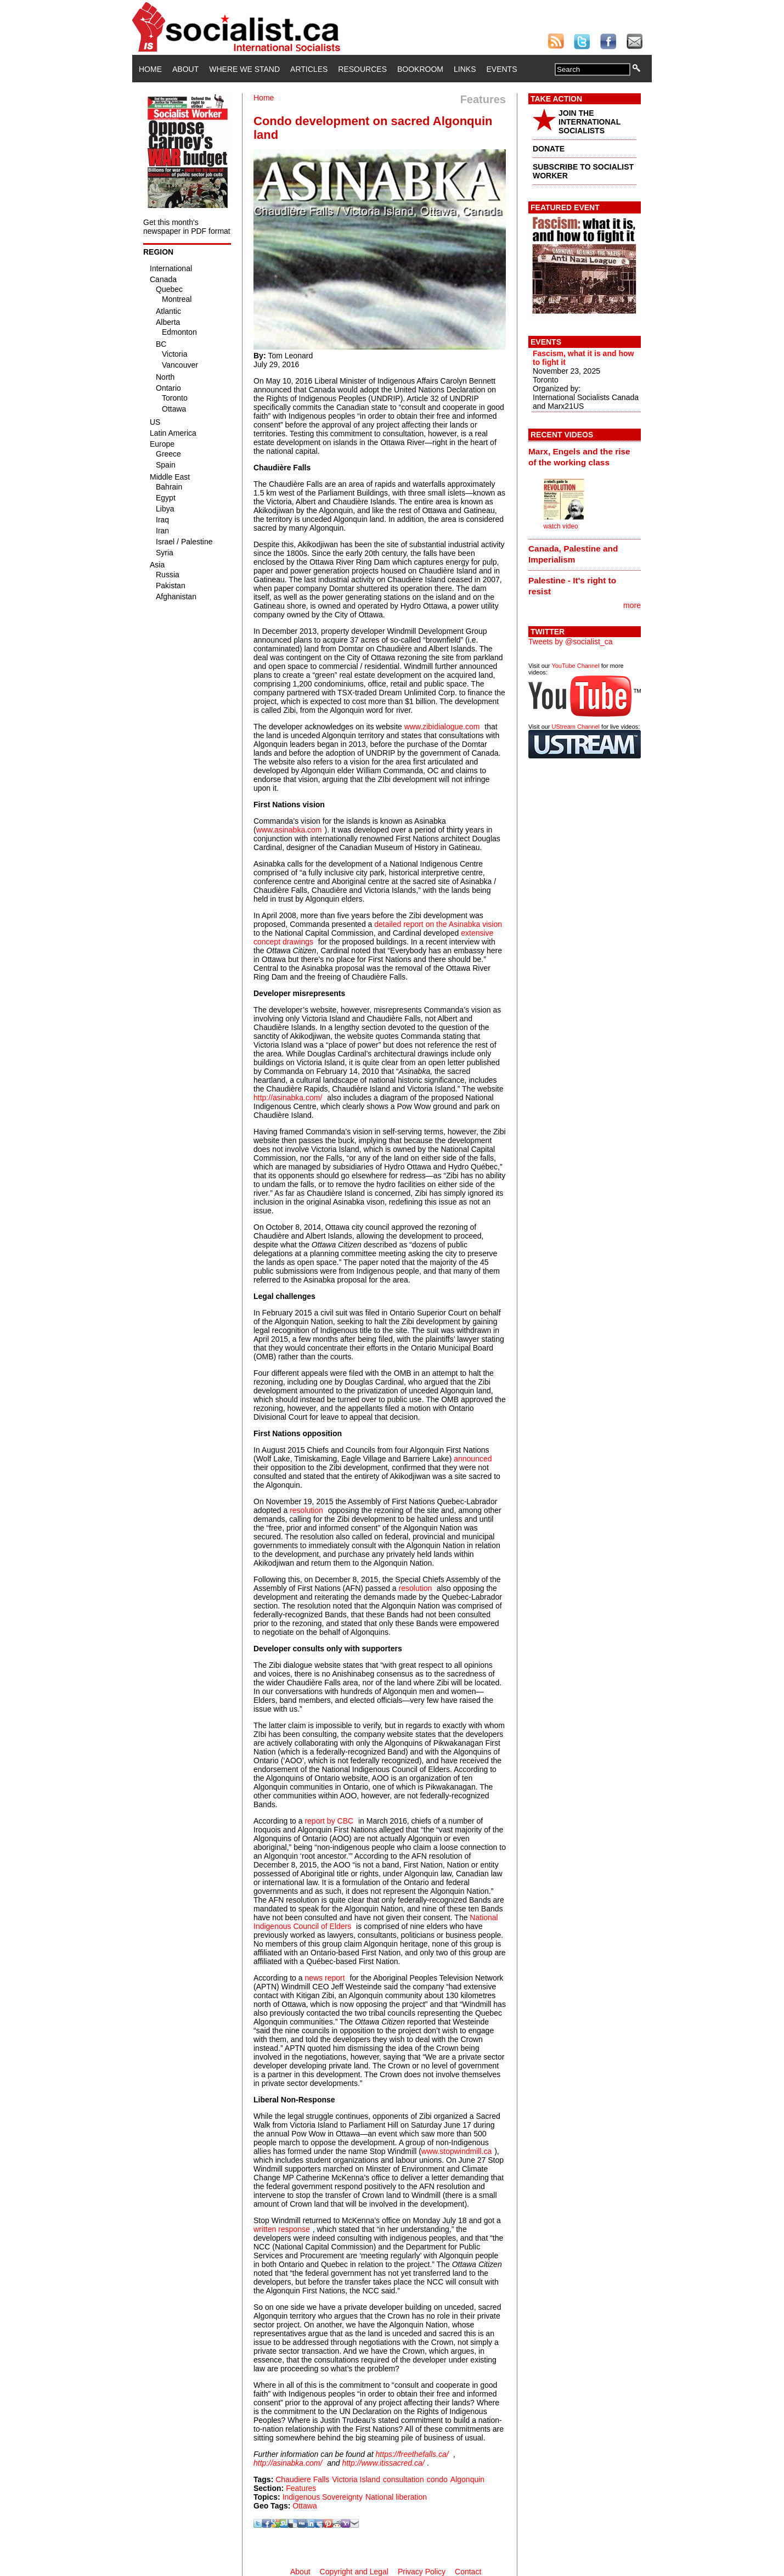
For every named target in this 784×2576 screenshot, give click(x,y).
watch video (560, 526)
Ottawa (304, 2505)
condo (437, 2479)
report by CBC (328, 1820)
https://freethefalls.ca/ (412, 2454)
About (185, 69)
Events (501, 69)
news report (324, 1977)
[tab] (584, 456)
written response (281, 2229)
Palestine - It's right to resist (572, 586)
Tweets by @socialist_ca (570, 641)
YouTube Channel (575, 665)
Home (150, 69)
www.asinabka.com (289, 829)
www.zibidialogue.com (442, 726)
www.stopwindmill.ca (456, 2151)
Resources (362, 69)
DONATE (549, 148)
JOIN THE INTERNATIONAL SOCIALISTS (590, 122)
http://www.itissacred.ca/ (383, 2463)
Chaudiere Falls (302, 2479)
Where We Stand (244, 69)
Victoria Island (356, 2479)
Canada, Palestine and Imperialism (573, 554)
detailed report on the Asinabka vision (438, 924)
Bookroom (420, 69)
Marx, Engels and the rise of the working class (579, 457)
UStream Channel (576, 726)
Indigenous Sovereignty (323, 2497)
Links (465, 69)
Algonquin (467, 2479)
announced (473, 1458)
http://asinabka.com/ (287, 1097)
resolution (306, 1510)
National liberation (396, 2497)
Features (301, 2488)
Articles (309, 69)
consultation (403, 2479)
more (632, 605)
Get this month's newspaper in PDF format (186, 226)
